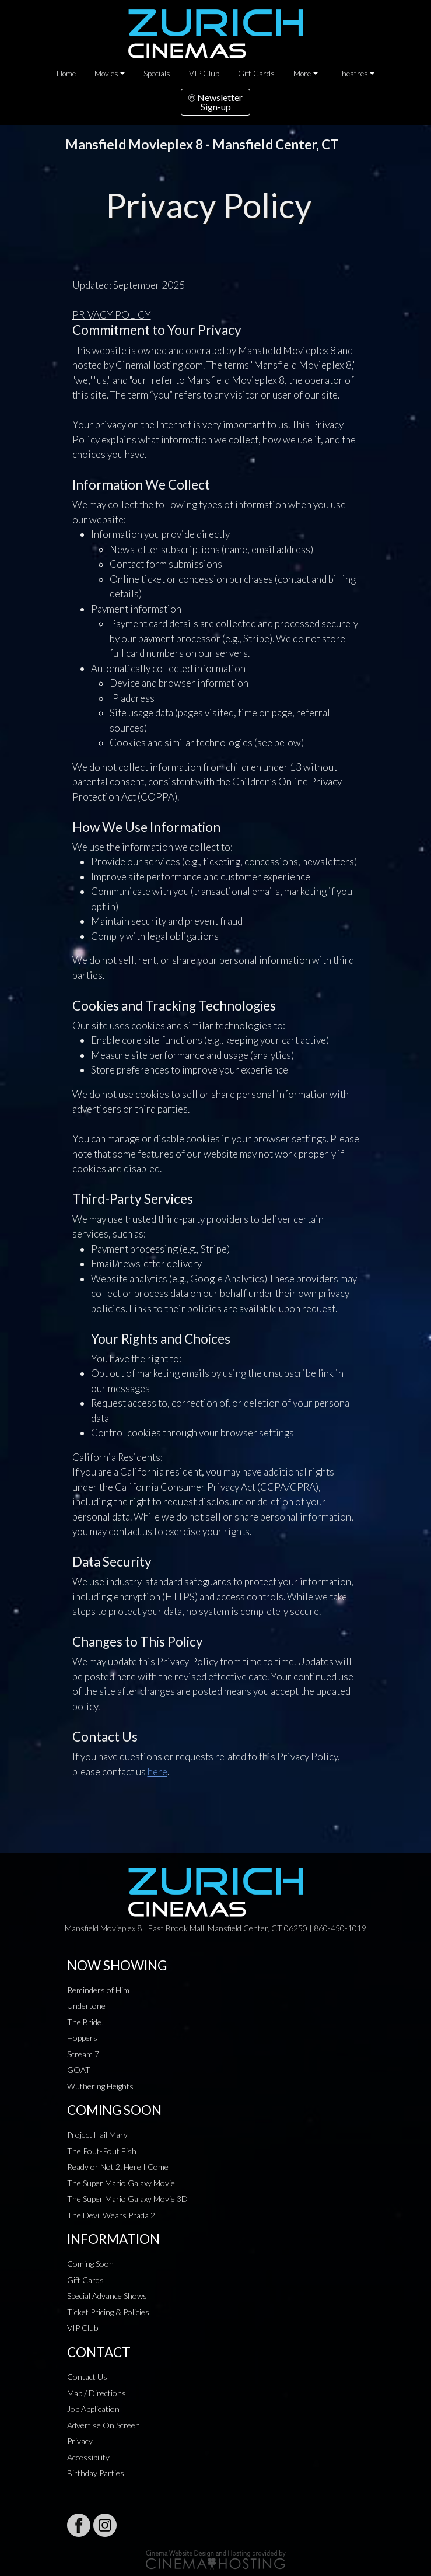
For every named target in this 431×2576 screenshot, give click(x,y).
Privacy (80, 2441)
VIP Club (204, 73)
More (302, 73)
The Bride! (85, 2022)
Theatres (352, 73)
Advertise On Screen (103, 2425)
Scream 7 (83, 2054)
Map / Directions (96, 2393)
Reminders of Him (98, 1990)
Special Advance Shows (107, 2296)
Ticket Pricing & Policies (108, 2312)
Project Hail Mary (97, 2135)
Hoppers (82, 2038)
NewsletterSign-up (215, 102)
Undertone (86, 2006)
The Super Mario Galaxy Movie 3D (127, 2199)
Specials (156, 73)
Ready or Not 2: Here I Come (118, 2167)
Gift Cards (256, 73)
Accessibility (88, 2457)
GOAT (78, 2070)
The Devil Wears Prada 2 (111, 2215)
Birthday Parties (95, 2473)
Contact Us (87, 2377)
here (157, 1772)
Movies (106, 73)
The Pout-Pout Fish (101, 2151)
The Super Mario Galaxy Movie (121, 2183)
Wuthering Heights (100, 2086)
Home (66, 73)
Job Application (93, 2409)
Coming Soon (90, 2264)
